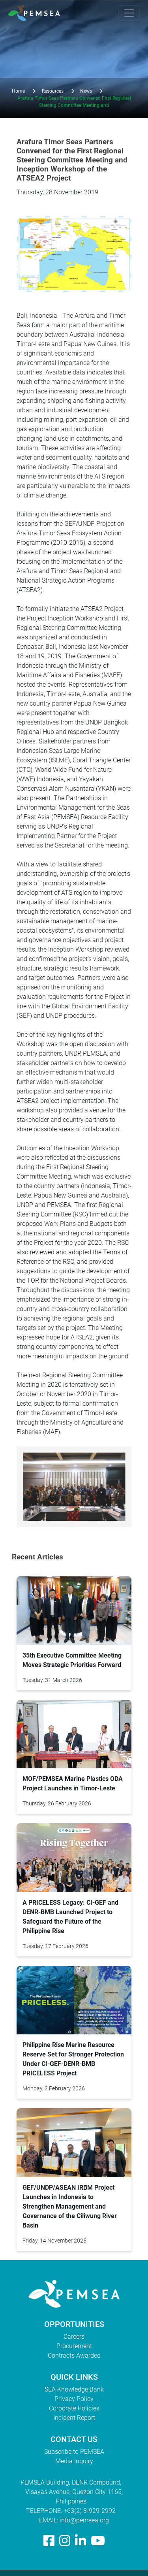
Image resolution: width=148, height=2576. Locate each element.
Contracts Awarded (74, 2355)
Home (18, 91)
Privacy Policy (74, 2399)
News (86, 91)
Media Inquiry (74, 2461)
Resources (53, 91)
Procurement (74, 2346)
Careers (74, 2336)
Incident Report (74, 2417)
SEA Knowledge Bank (74, 2389)
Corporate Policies (74, 2408)
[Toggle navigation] (129, 13)
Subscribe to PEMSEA (74, 2451)
